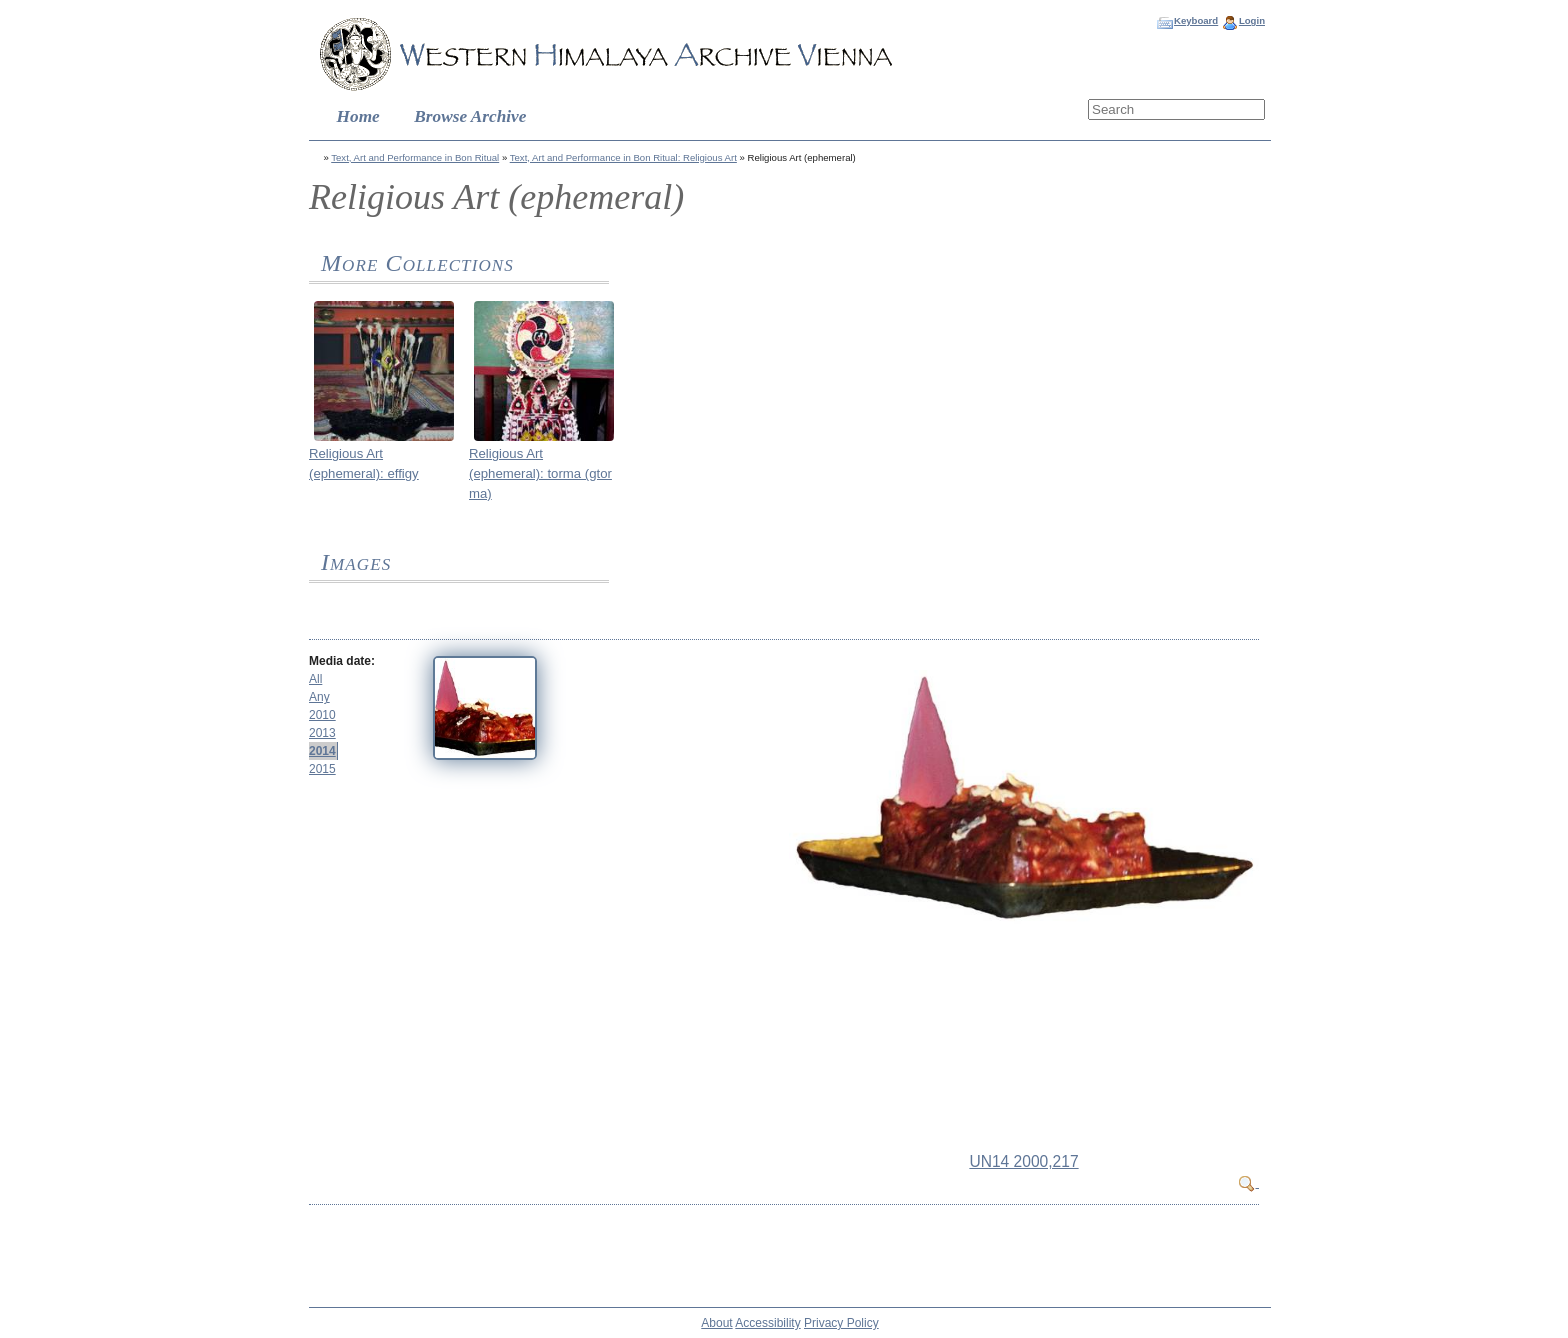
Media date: (342, 661)
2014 (322, 751)
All (315, 679)
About (716, 1323)
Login (1252, 20)
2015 (322, 769)
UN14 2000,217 (1023, 1161)
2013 (322, 733)
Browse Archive (470, 116)
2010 (322, 715)
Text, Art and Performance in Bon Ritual (415, 157)
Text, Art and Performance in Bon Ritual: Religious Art (623, 157)
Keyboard (1196, 20)
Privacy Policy (841, 1323)
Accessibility (767, 1323)
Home (358, 116)
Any (319, 697)
